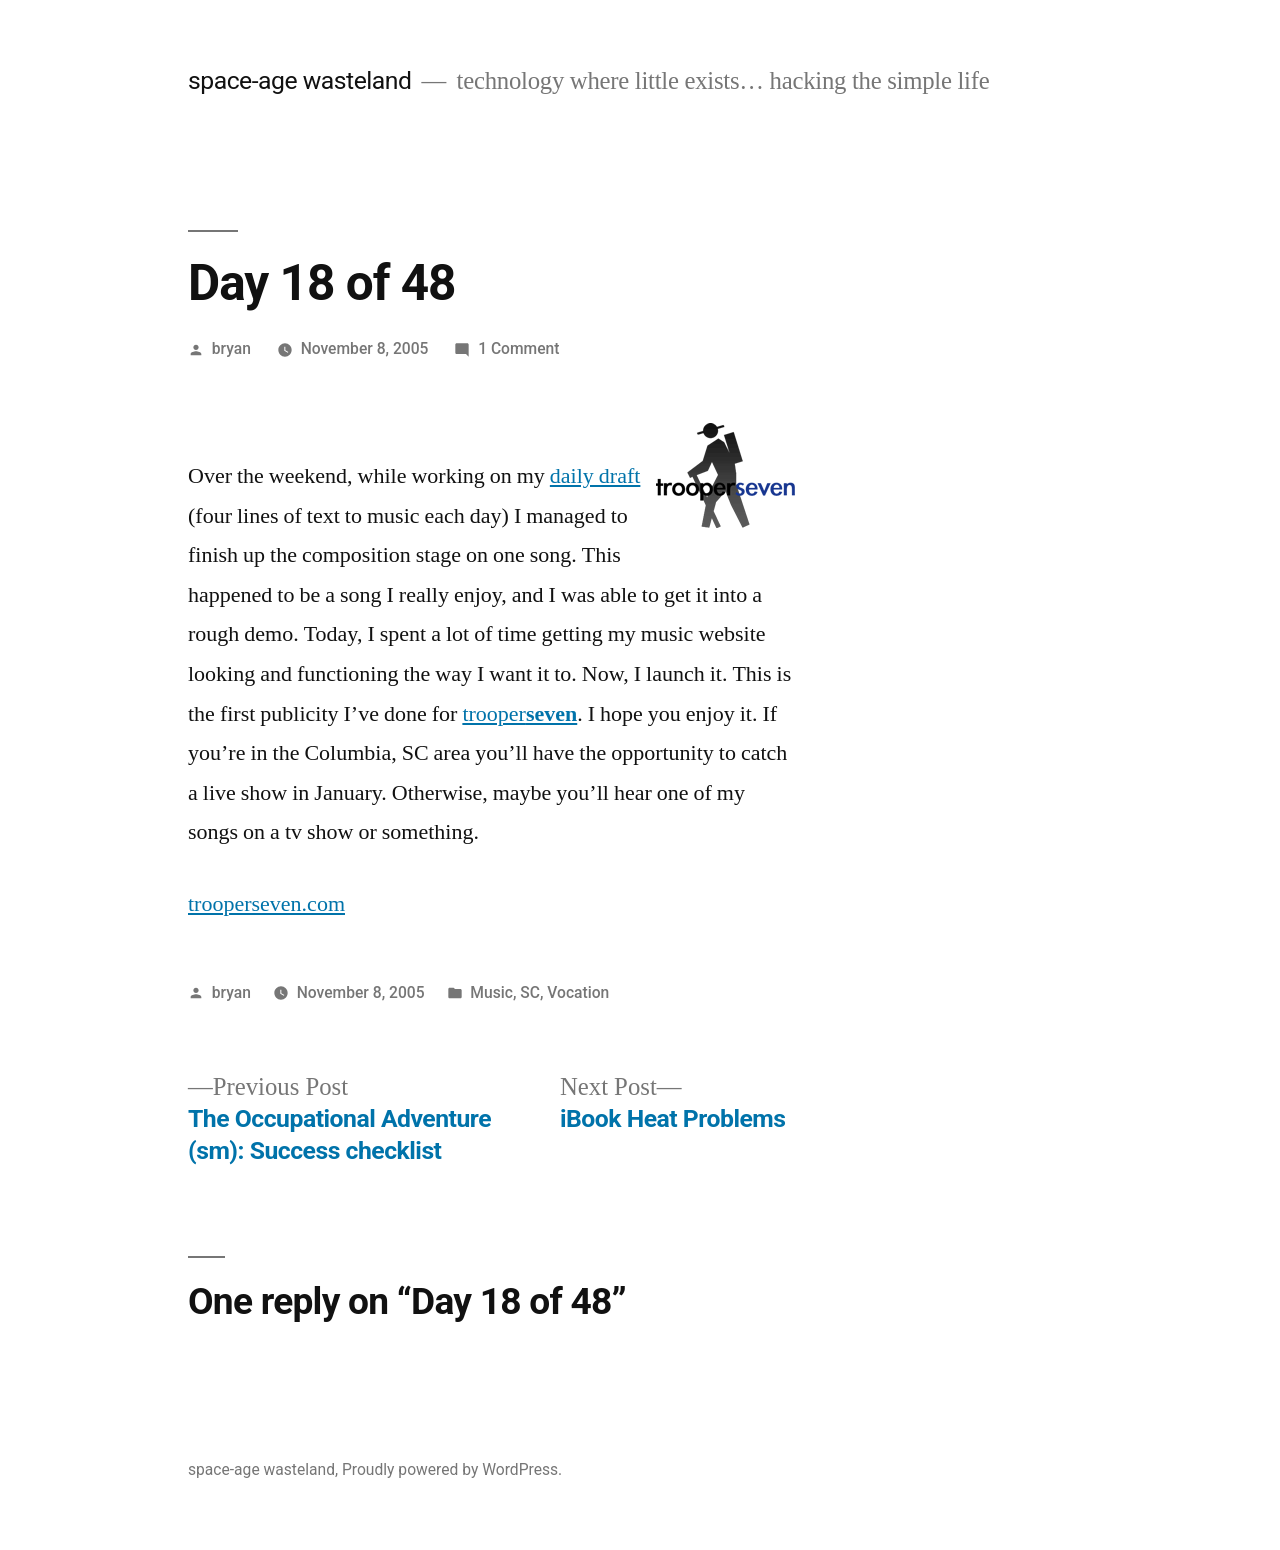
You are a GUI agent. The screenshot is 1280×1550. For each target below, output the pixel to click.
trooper (519, 714)
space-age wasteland (299, 80)
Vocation (578, 992)
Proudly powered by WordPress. (452, 1469)
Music (491, 992)
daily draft (595, 476)
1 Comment (518, 348)
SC (530, 992)
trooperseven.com (266, 904)
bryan (231, 348)
